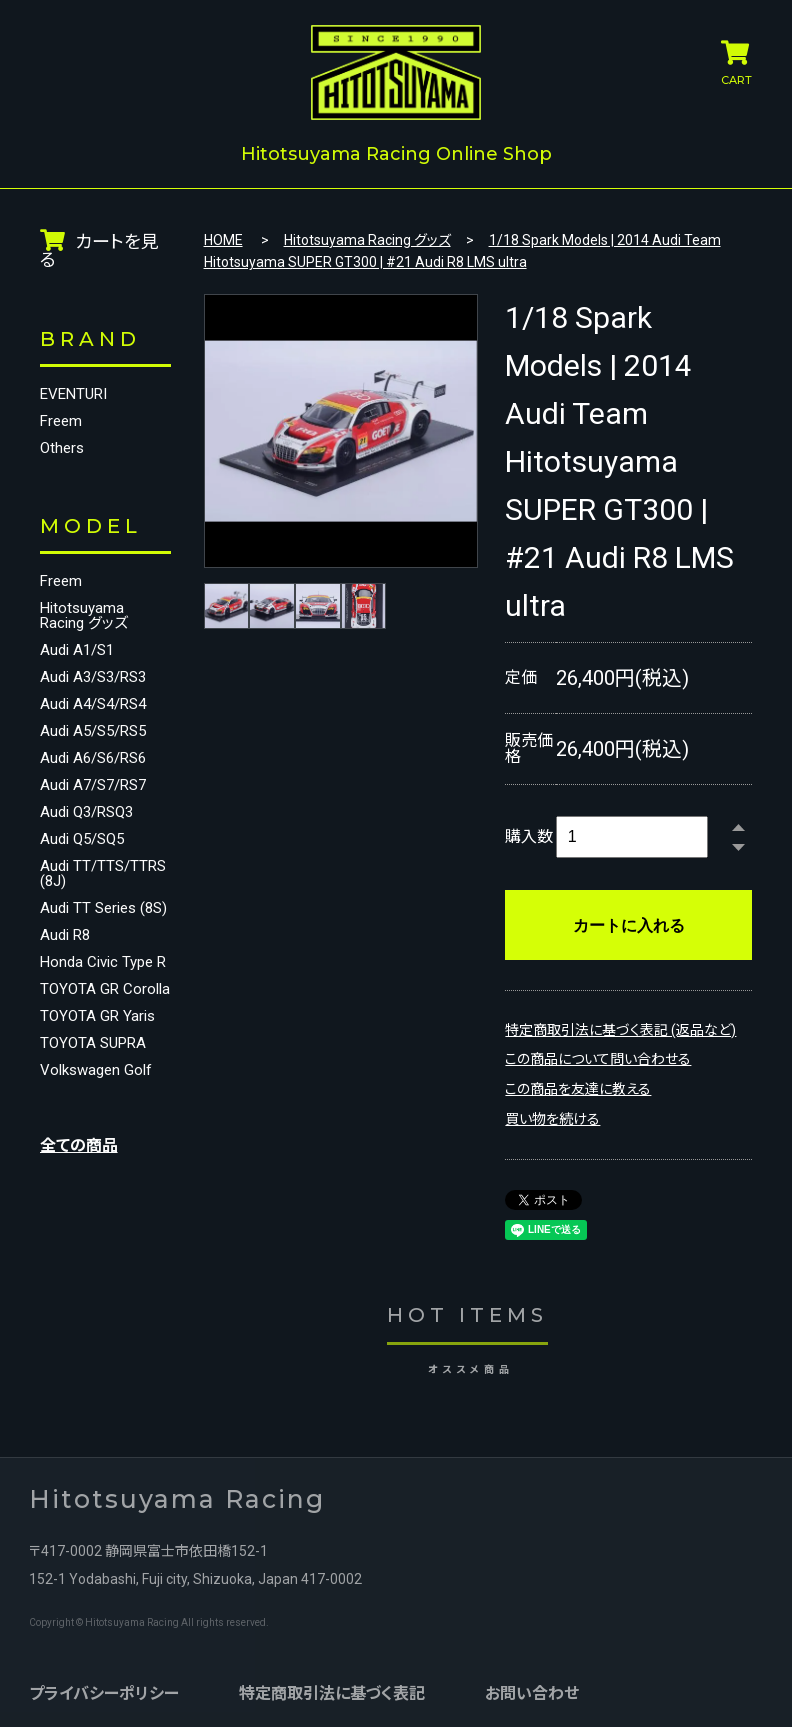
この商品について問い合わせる (598, 1058)
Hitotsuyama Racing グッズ (84, 614)
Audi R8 (65, 963)
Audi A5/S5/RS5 (93, 729)
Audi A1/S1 (77, 648)
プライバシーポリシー (103, 1692)
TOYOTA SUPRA (93, 1101)
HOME (223, 238)
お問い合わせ (531, 1692)
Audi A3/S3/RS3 (93, 675)
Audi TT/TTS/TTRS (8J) (86, 879)
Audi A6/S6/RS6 (93, 756)
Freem (61, 419)
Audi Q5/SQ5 (82, 837)
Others (62, 446)
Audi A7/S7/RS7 (93, 783)
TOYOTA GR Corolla (79, 1040)
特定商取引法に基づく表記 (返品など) (620, 1028)
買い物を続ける (552, 1117)
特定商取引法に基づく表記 (331, 1692)
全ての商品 (79, 1203)
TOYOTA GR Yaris (97, 1074)
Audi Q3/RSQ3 (86, 810)
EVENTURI (73, 392)
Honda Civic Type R (96, 998)
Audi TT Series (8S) (88, 929)
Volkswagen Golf (96, 1128)
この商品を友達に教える (578, 1087)
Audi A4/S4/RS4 (93, 702)
